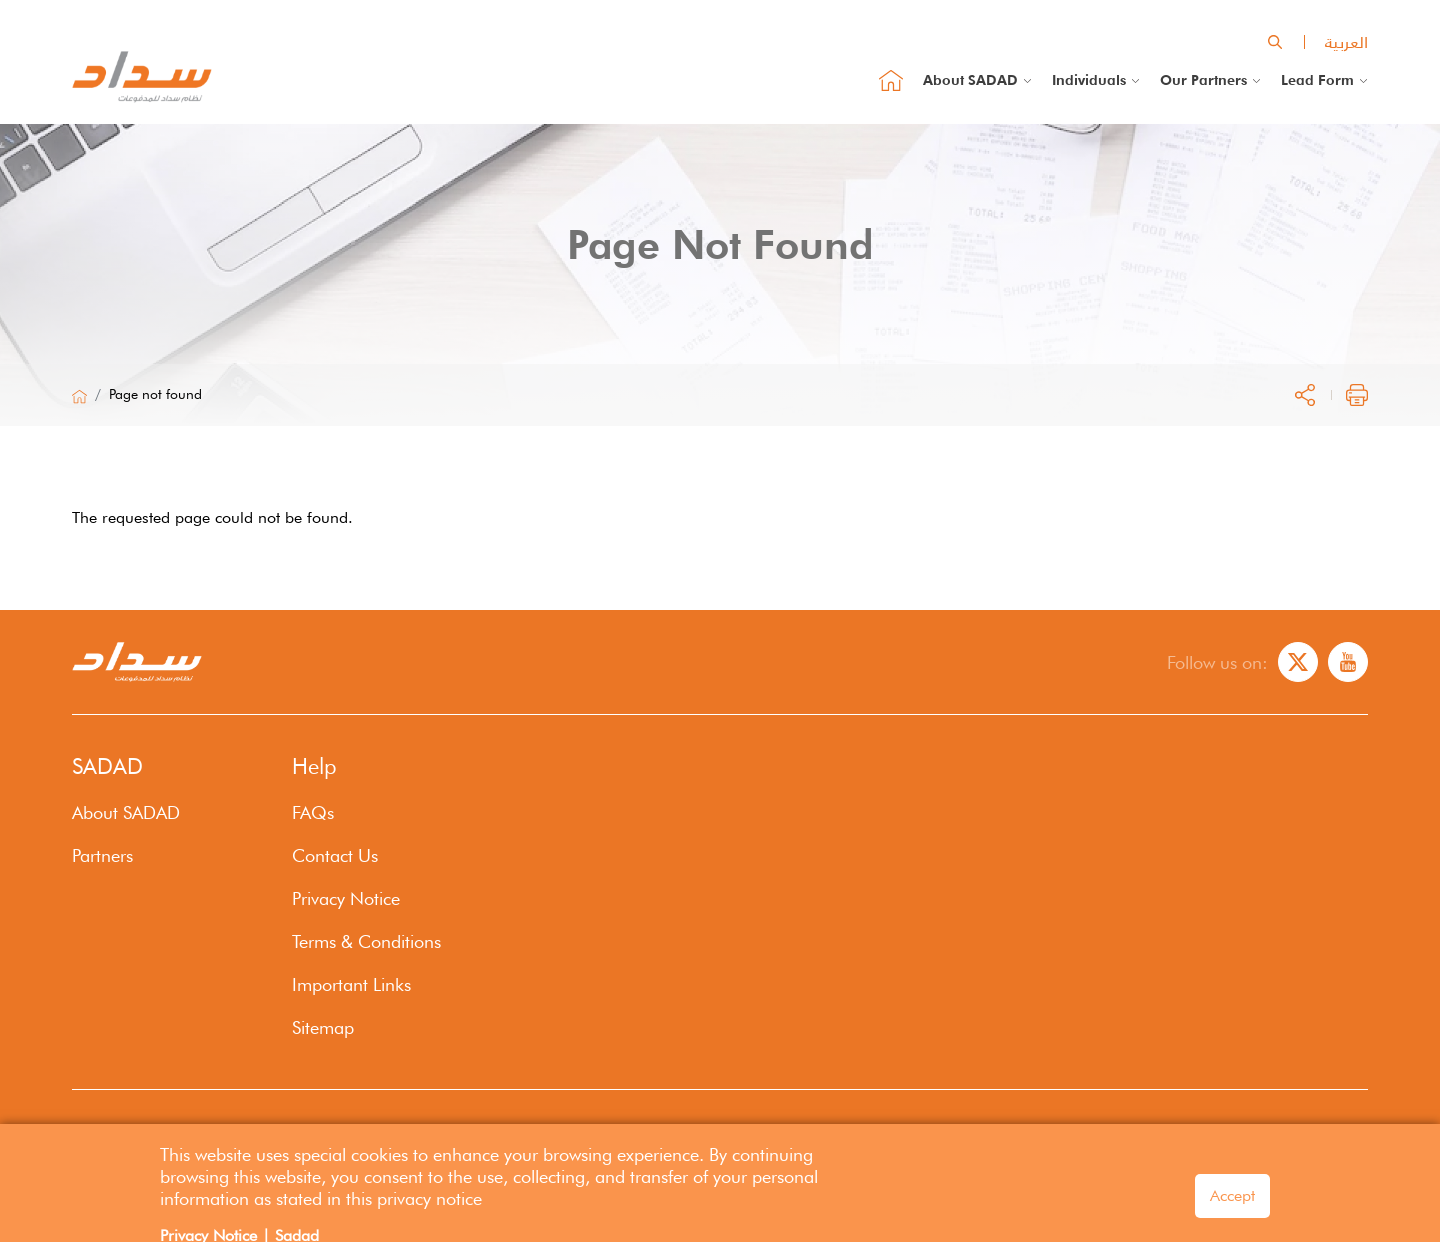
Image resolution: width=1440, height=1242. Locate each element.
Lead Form (1317, 80)
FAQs (313, 812)
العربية (1346, 41)
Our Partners (1203, 80)
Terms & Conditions (366, 941)
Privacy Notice (346, 898)
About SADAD (970, 80)
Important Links (351, 984)
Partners (102, 855)
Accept (1232, 1203)
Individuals (1089, 80)
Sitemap (323, 1027)
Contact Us (335, 855)
